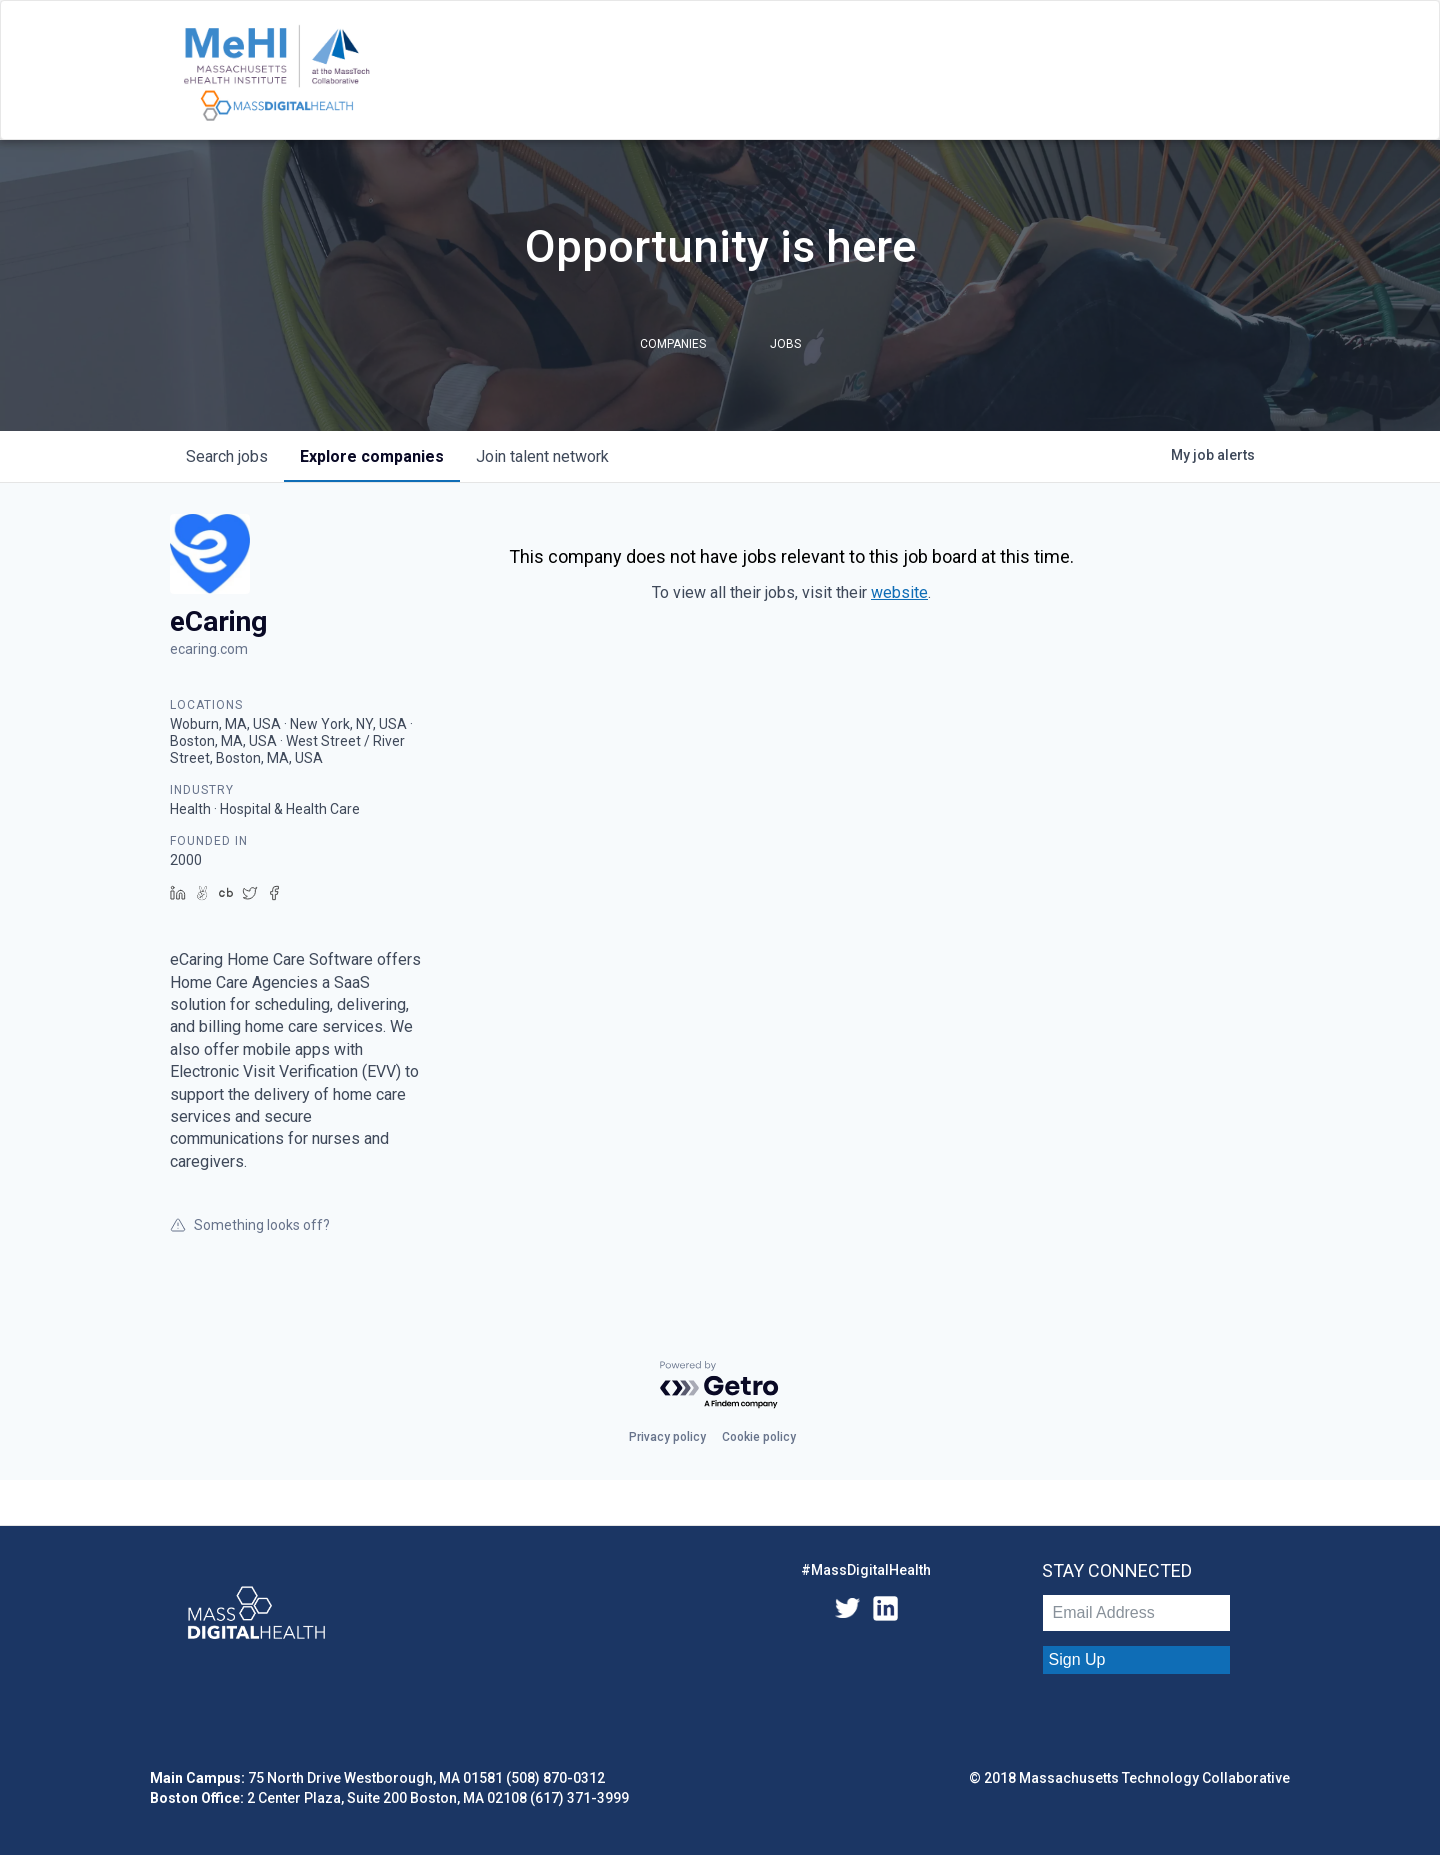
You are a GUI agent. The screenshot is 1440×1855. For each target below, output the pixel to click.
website (899, 592)
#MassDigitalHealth (866, 1570)
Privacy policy (667, 1437)
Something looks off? (250, 1225)
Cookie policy (759, 1437)
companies (372, 456)
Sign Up (1077, 1659)
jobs (227, 456)
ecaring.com (209, 649)
